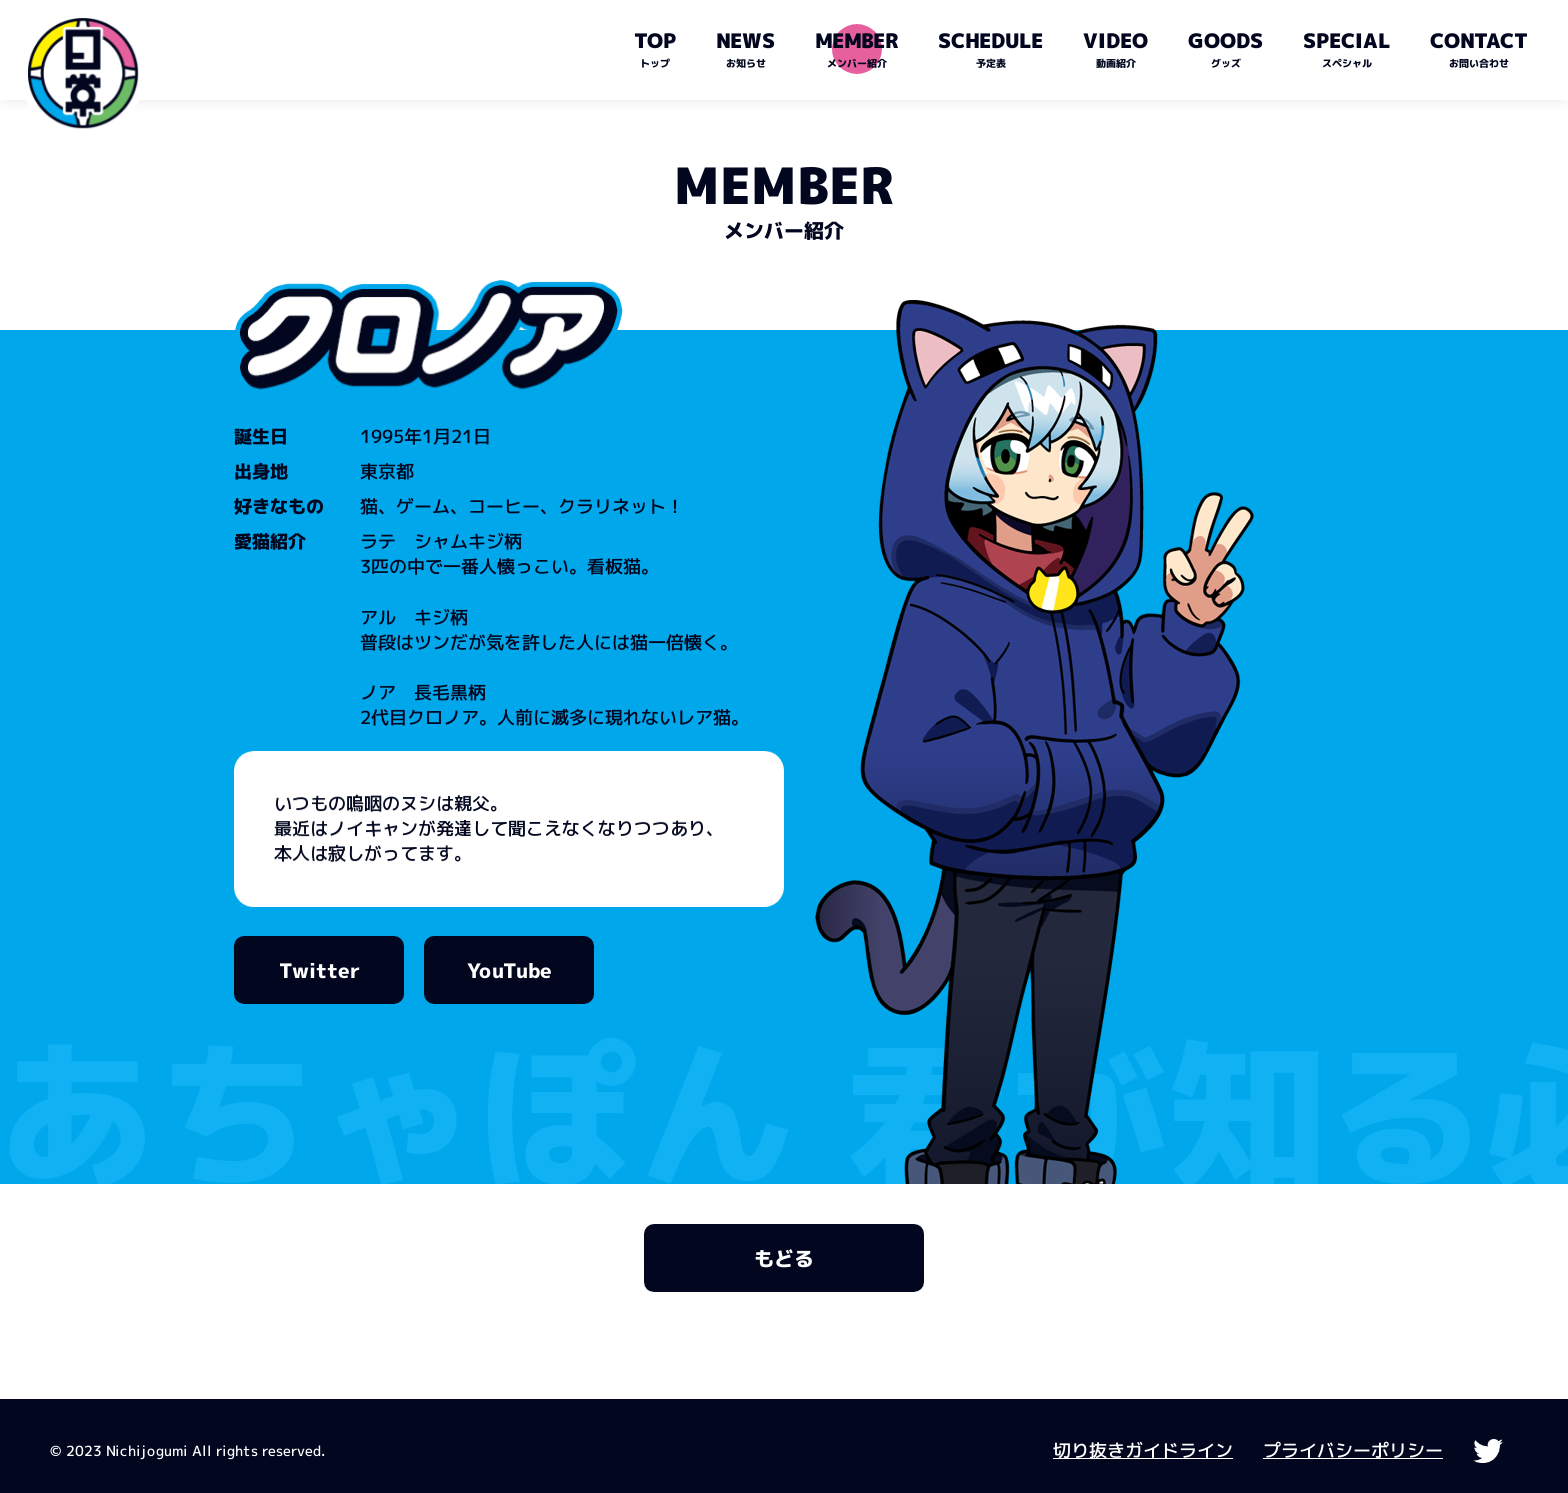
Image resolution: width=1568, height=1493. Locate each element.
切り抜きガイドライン (1143, 1450)
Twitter (318, 970)
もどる (784, 1258)
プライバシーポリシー (1353, 1450)
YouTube (508, 970)
